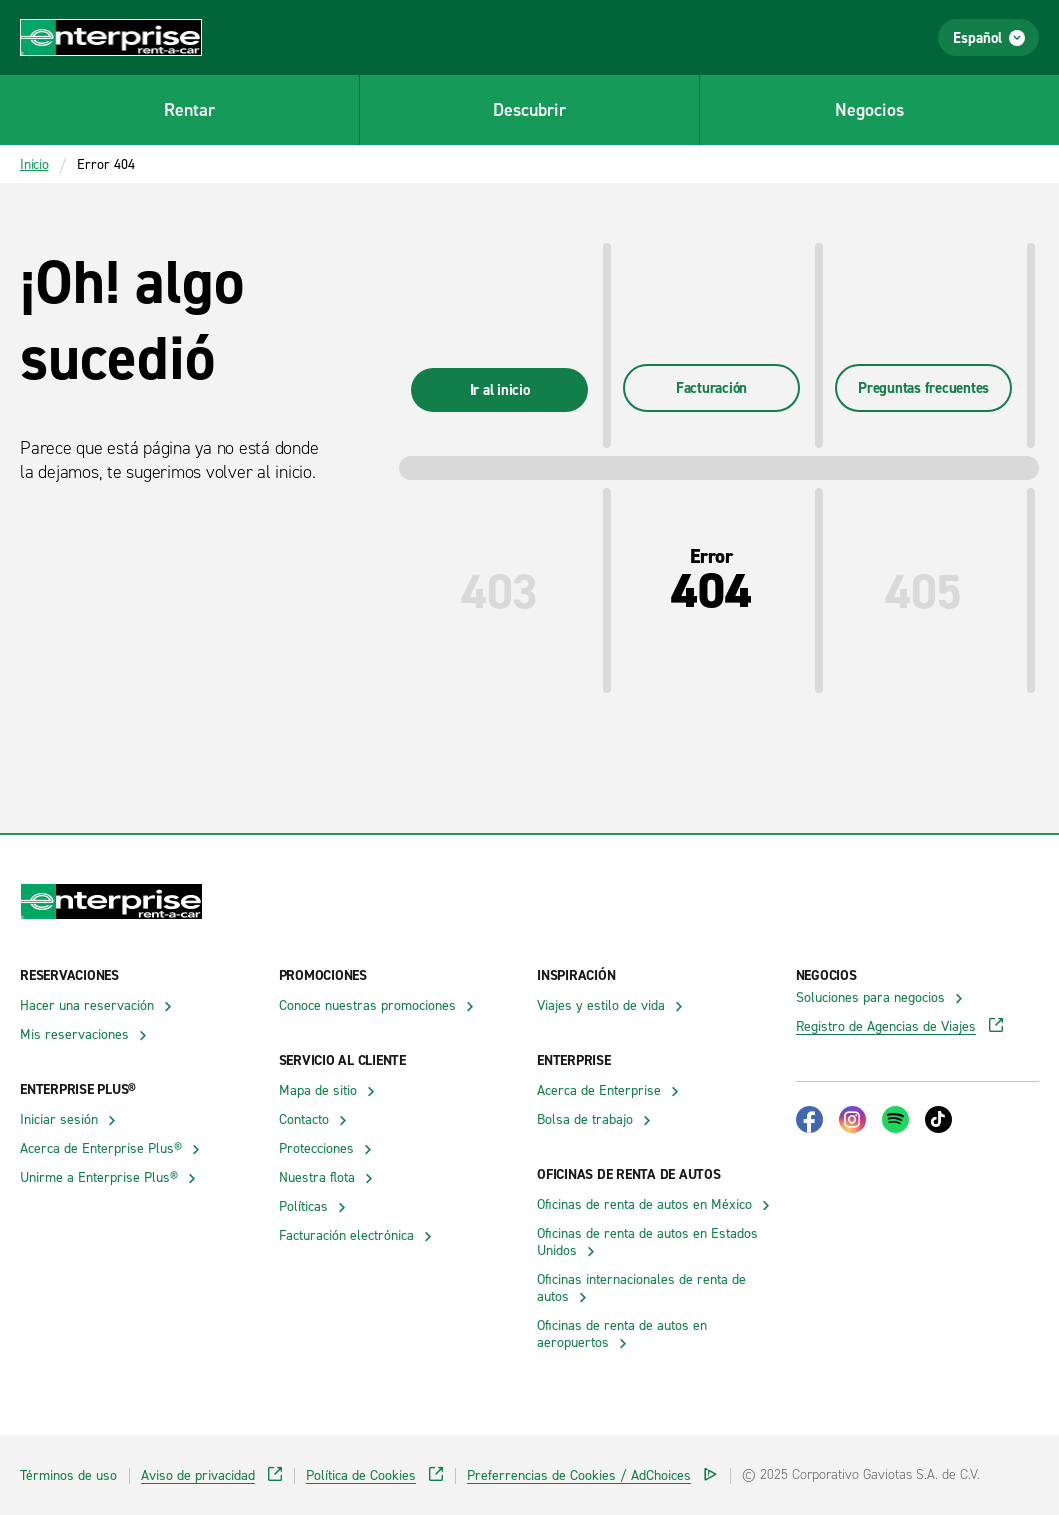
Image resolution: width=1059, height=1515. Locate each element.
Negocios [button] (869, 109)
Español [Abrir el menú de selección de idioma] (989, 37)
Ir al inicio (500, 389)
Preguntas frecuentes (923, 387)
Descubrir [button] (529, 109)
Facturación (711, 387)
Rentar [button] (189, 109)
